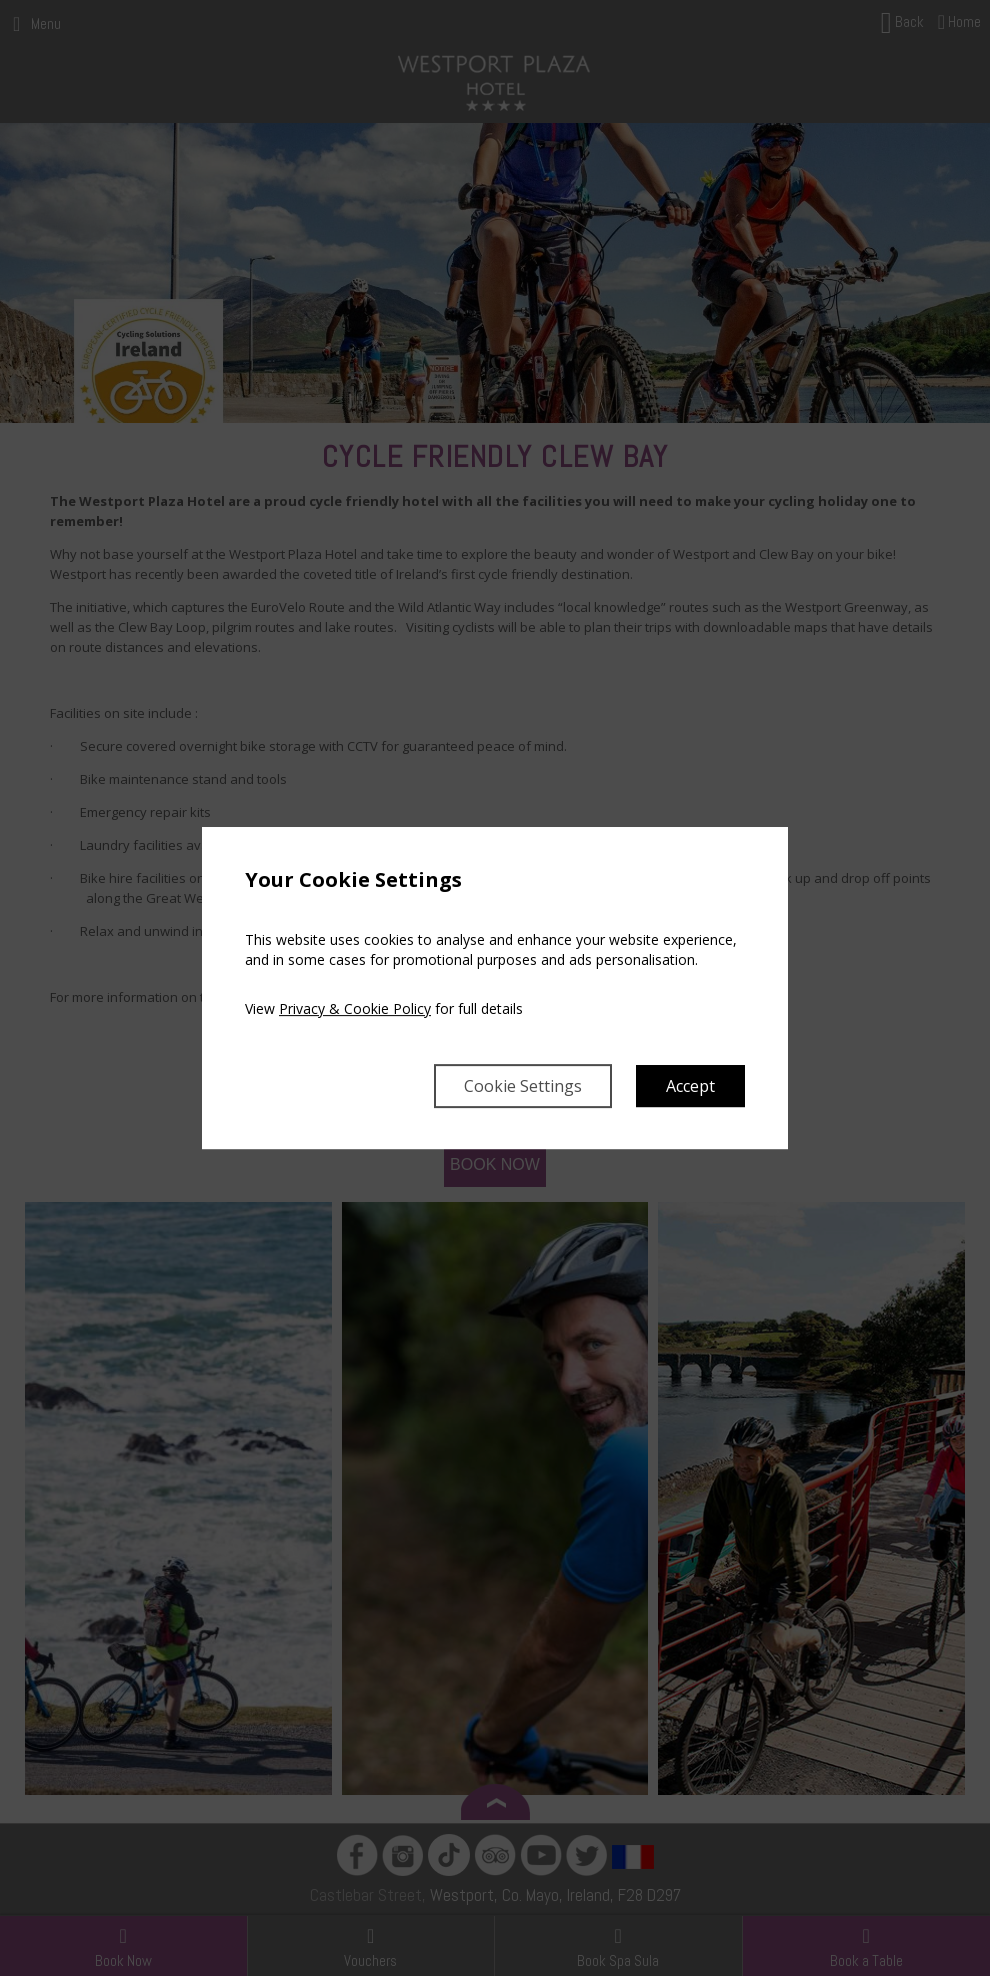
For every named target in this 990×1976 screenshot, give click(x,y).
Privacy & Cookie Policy (355, 1008)
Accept (690, 1086)
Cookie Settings (523, 1086)
